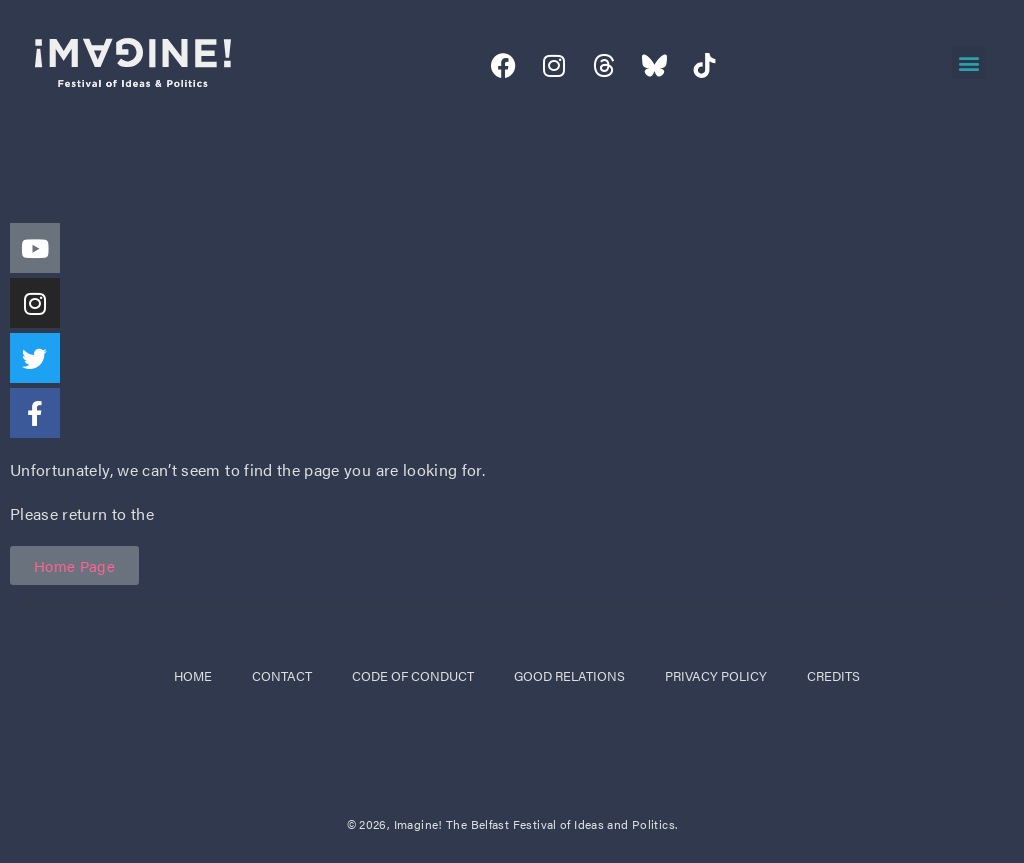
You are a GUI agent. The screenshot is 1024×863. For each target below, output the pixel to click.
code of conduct (413, 675)
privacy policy (716, 675)
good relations (569, 675)
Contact (282, 675)
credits (833, 675)
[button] (968, 62)
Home (193, 675)
